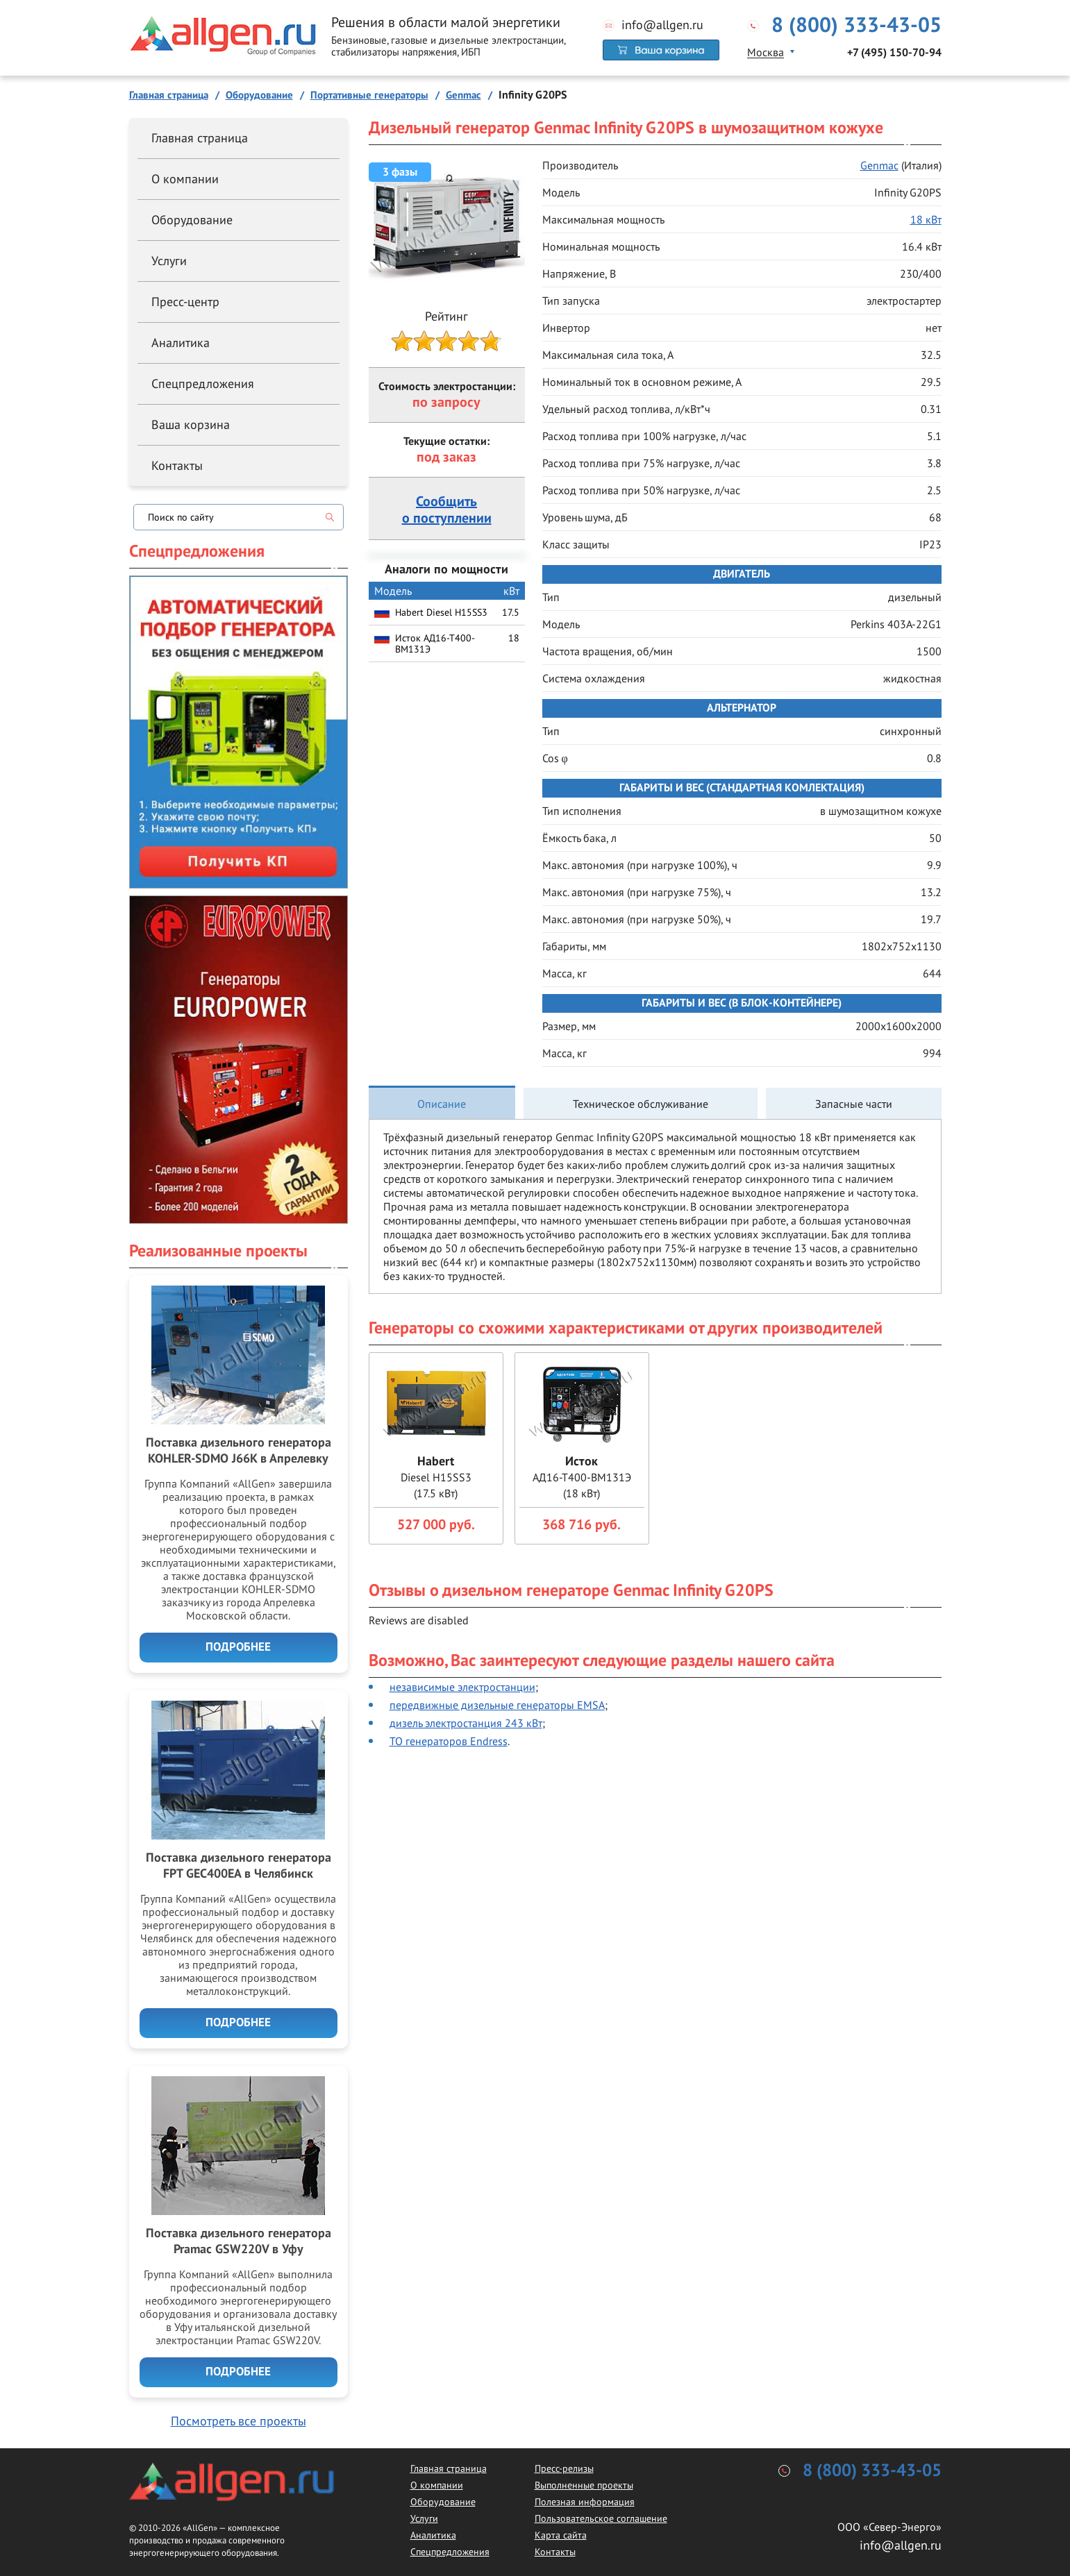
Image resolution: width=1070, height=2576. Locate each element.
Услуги (169, 261)
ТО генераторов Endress (449, 1741)
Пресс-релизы (564, 2468)
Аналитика (180, 343)
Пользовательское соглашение (601, 2518)
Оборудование (192, 220)
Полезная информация (585, 2501)
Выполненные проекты (584, 2485)
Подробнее (238, 1647)
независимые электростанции (462, 1687)
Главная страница (199, 138)
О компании (185, 179)
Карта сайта (561, 2535)
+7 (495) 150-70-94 (894, 52)
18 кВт (926, 219)
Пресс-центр (185, 302)
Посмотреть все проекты (238, 2421)
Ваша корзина (190, 424)
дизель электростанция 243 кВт (466, 1723)
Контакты (177, 465)
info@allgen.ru (662, 25)
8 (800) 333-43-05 (856, 25)
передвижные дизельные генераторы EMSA (497, 1705)
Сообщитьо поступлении (447, 510)
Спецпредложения (202, 384)
